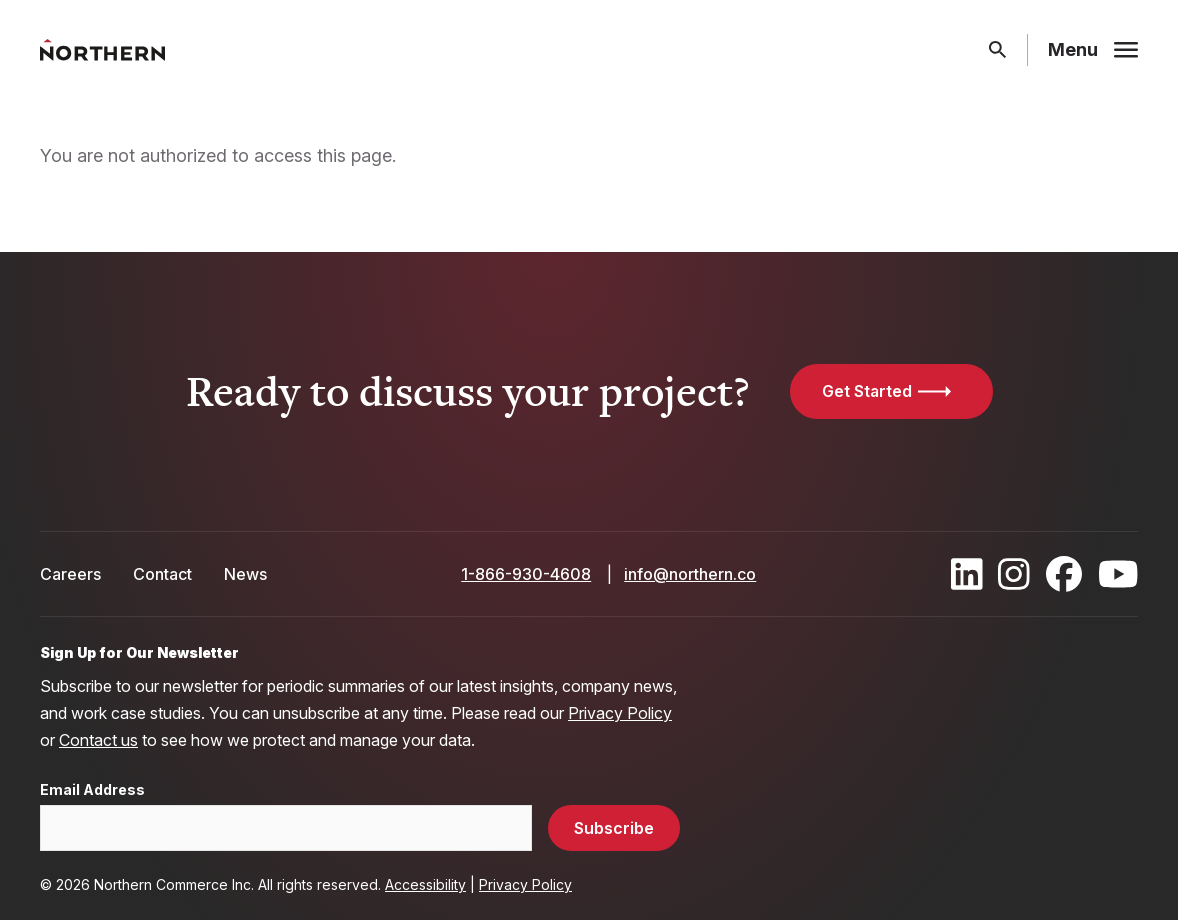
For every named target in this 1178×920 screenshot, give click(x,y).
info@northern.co (690, 574)
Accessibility (425, 884)
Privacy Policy (620, 713)
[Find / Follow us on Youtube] (1118, 574)
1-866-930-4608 (526, 574)
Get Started (867, 391)
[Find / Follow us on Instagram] (1014, 574)
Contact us (98, 740)
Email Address (92, 790)
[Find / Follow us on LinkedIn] (967, 574)
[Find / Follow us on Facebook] (1064, 574)
